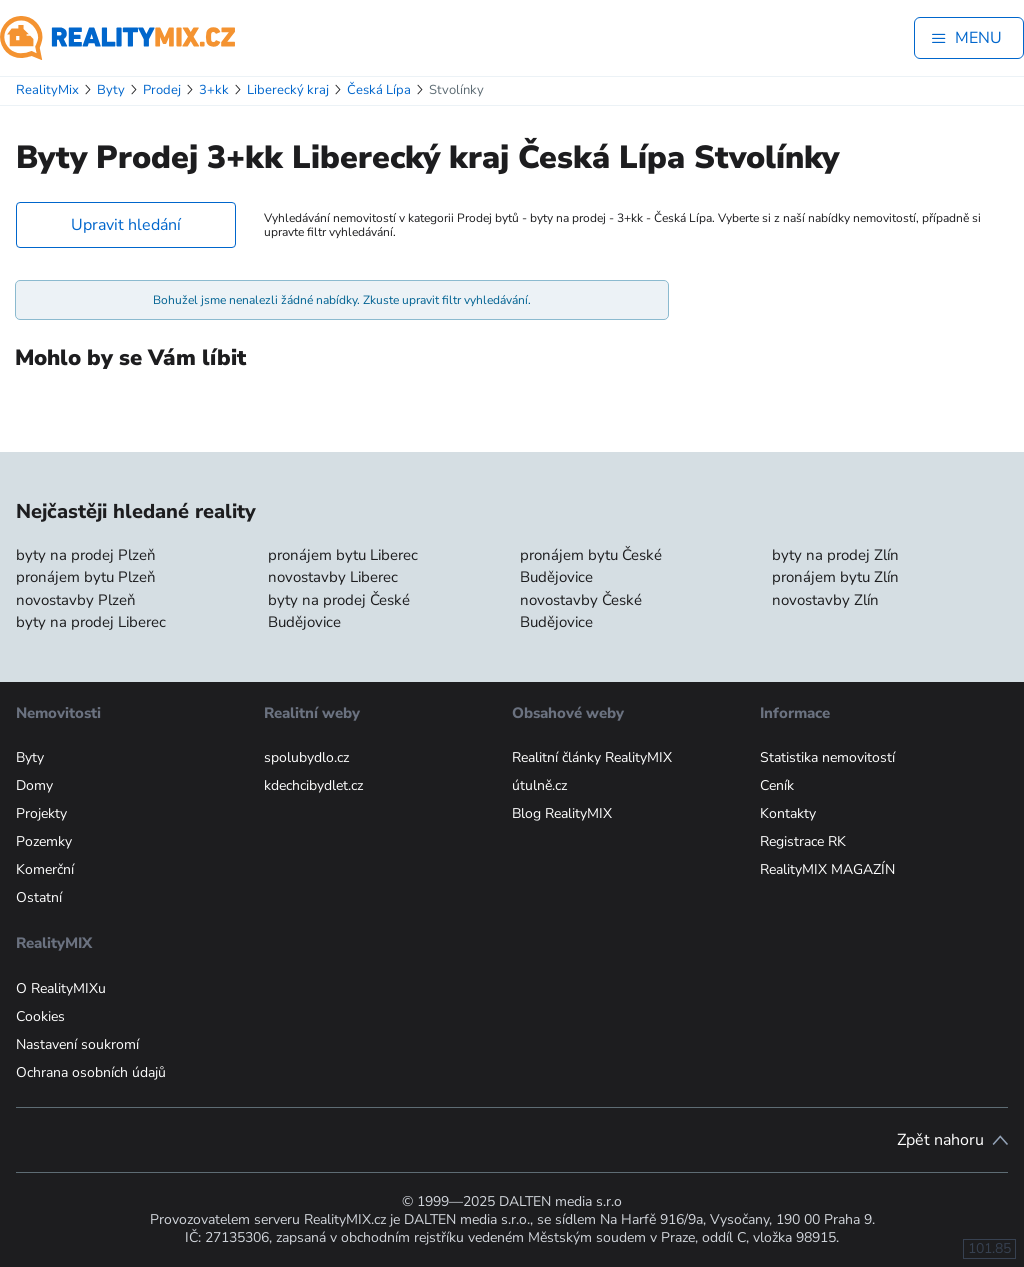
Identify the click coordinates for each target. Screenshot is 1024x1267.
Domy (34, 785)
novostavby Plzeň (76, 600)
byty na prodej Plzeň (86, 555)
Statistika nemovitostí (827, 757)
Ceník (777, 785)
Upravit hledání (126, 225)
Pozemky (44, 841)
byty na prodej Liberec (91, 622)
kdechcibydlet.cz (313, 785)
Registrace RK (803, 841)
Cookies (40, 1016)
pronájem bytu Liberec (343, 555)
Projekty (41, 813)
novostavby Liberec (333, 577)
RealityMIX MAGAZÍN (827, 869)
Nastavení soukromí (77, 1044)
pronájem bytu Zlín (835, 577)
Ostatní (39, 897)
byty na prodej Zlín (835, 555)
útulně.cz (539, 785)
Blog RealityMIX (562, 813)
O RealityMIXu (61, 988)
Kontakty (788, 813)
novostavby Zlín (825, 600)
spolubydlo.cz (306, 757)
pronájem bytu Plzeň (86, 577)
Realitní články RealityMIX (592, 757)
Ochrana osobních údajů (91, 1072)
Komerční (45, 869)
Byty (30, 757)
